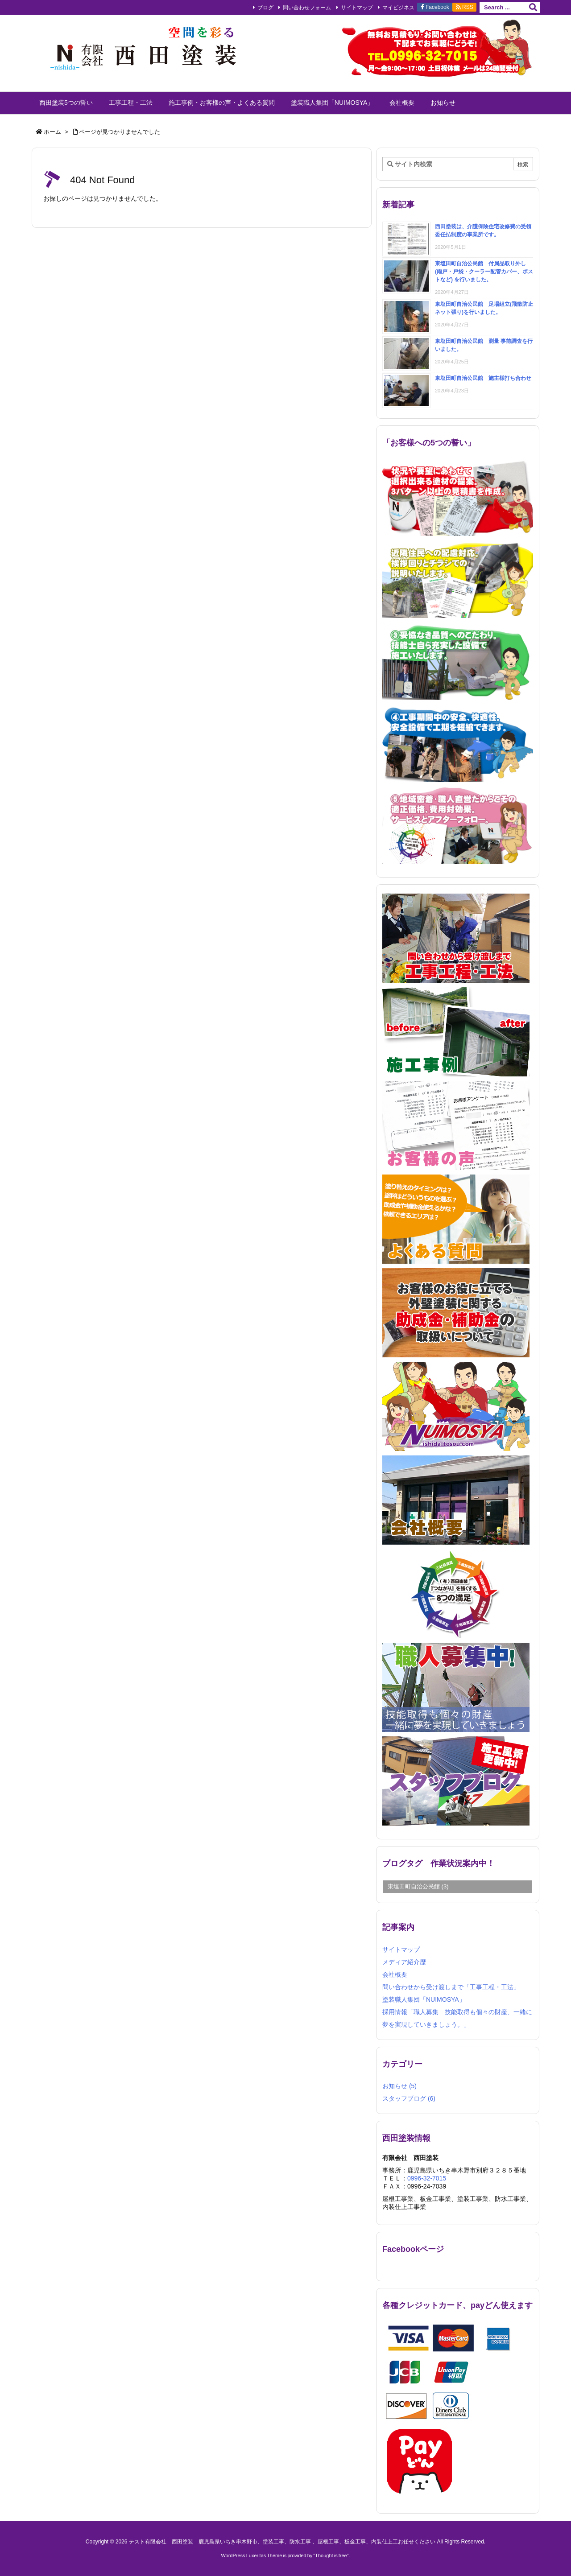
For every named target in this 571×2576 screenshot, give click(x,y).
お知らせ (399, 2086)
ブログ (265, 7)
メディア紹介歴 (404, 1962)
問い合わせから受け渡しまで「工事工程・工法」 (451, 1987)
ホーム (52, 131)
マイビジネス (398, 7)
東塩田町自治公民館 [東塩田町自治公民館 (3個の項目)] (418, 1886)
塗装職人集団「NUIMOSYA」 (423, 1999)
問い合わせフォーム (307, 7)
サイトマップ (357, 7)
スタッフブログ (408, 2098)
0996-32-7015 (426, 2178)
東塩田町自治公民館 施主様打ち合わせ (483, 378)
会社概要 (394, 1974)
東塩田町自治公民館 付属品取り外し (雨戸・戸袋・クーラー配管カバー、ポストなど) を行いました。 (484, 271)
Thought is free (331, 2555)
